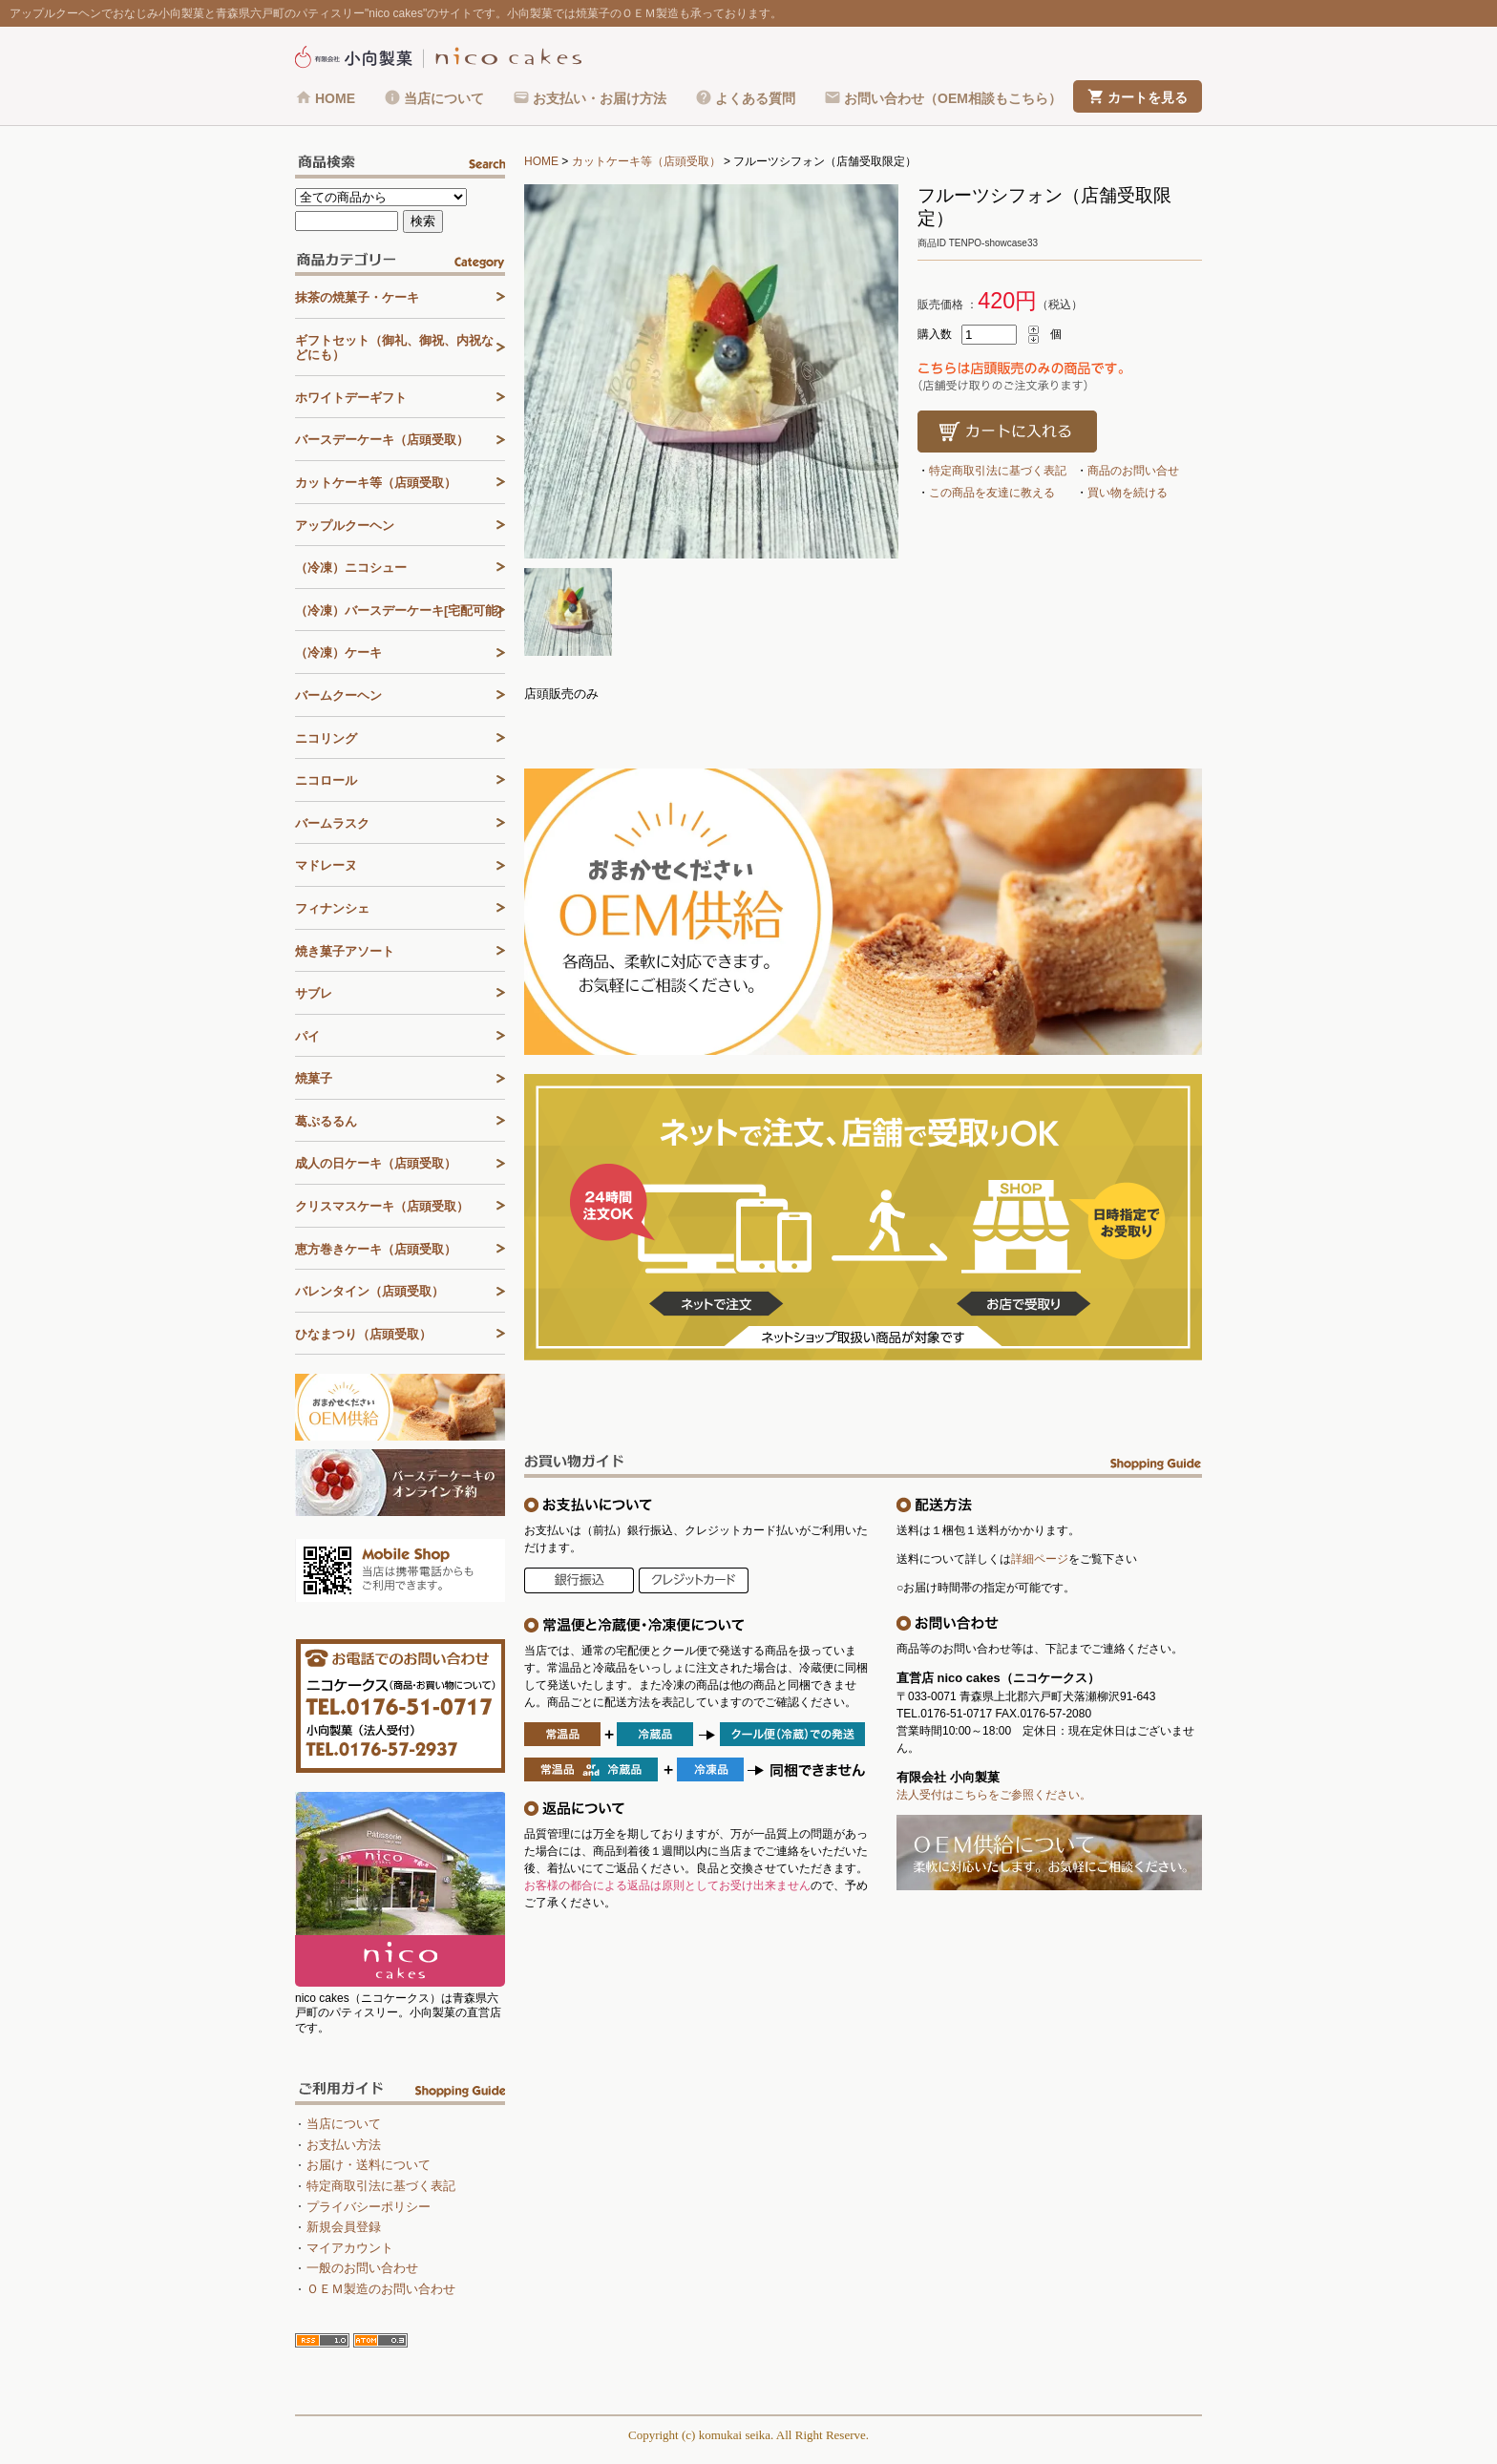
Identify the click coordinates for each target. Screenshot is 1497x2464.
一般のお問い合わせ (362, 2268)
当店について (444, 98)
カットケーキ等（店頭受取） (646, 161)
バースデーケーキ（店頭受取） (382, 439)
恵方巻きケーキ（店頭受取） (375, 1249)
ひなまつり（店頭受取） (363, 1334)
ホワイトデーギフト (351, 397)
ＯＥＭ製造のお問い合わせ (380, 2289)
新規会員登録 (343, 2227)
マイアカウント (349, 2248)
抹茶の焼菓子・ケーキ (357, 297)
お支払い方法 (343, 2145)
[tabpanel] (711, 371)
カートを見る (1147, 97)
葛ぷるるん (326, 1121)
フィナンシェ (332, 908)
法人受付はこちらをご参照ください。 (993, 1794)
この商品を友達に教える (992, 492)
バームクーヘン (338, 695)
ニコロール (326, 780)
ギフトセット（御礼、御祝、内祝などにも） (394, 348)
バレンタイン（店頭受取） (369, 1291)
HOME (335, 98)
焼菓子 (313, 1078)
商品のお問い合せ (1133, 470)
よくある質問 (755, 98)
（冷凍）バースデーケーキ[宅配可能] (398, 610)
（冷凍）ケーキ (338, 652)
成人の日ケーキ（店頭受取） (375, 1163)
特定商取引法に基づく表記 (997, 470)
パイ (307, 1036)
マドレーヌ (326, 865)
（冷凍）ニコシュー (351, 567)
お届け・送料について (368, 2165)
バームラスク (332, 823)
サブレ (313, 993)
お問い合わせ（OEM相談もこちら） (953, 98)
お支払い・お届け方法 (599, 98)
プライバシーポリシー (368, 2207)
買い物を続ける (1127, 492)
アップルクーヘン (344, 525)
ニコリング (326, 738)
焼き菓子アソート (344, 951)
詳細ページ (1039, 1559)
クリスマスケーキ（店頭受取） (382, 1206)
